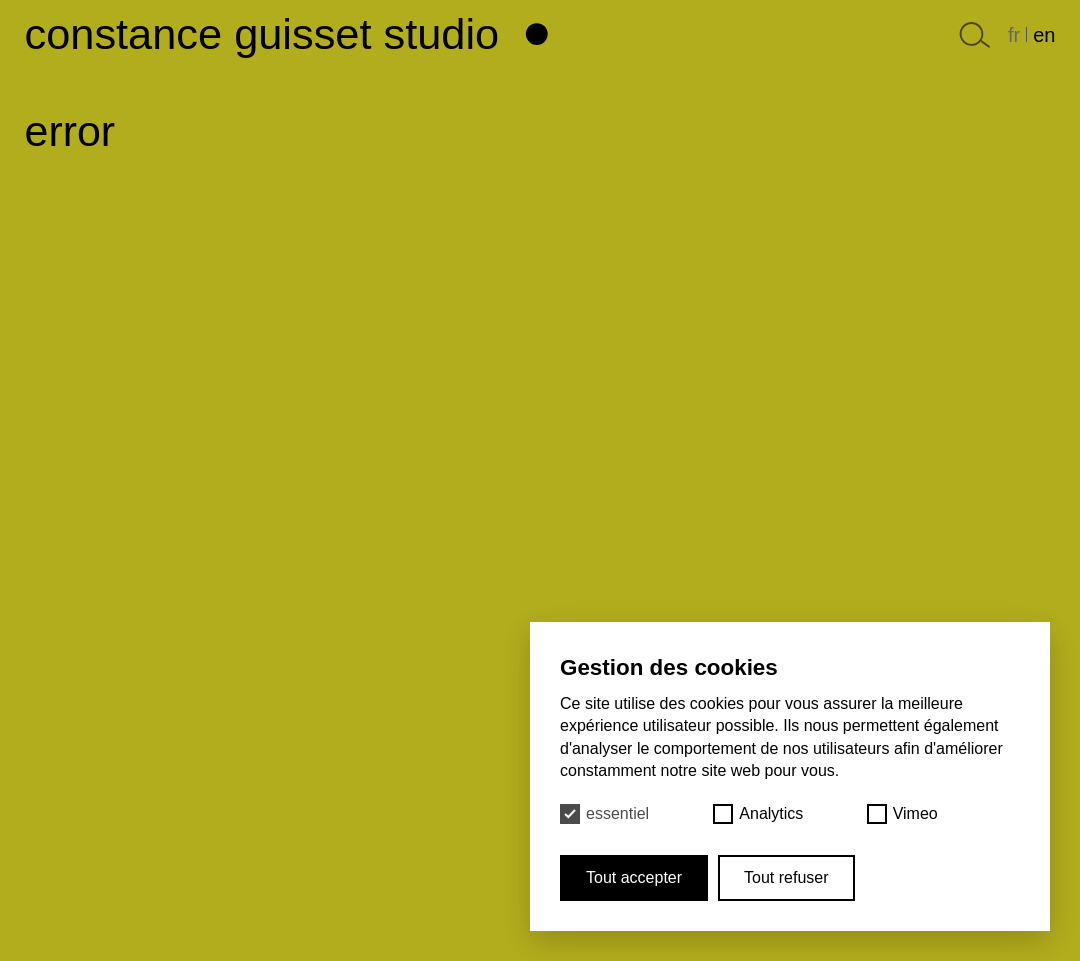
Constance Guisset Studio (262, 34)
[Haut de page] (540, 28)
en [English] (1044, 35)
